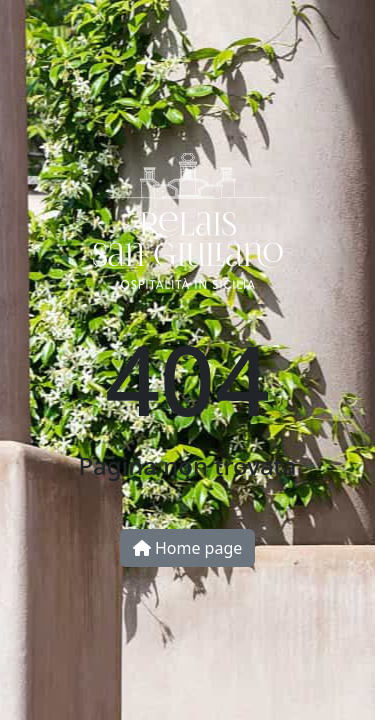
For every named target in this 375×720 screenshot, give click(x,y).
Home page (188, 548)
